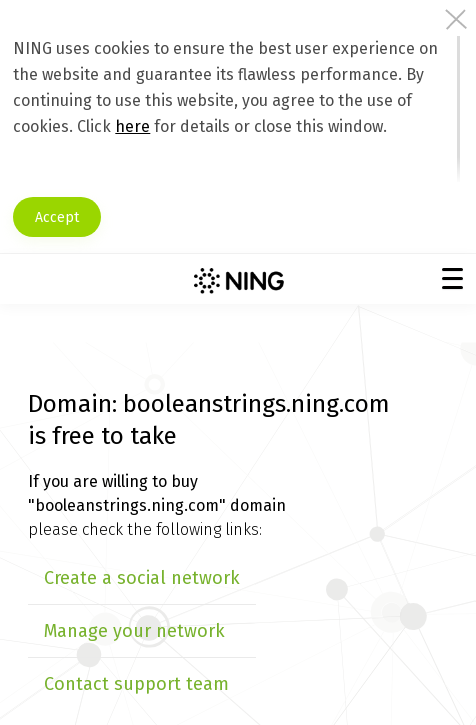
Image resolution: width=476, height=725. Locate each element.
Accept (57, 217)
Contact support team (136, 684)
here (132, 126)
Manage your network (134, 631)
